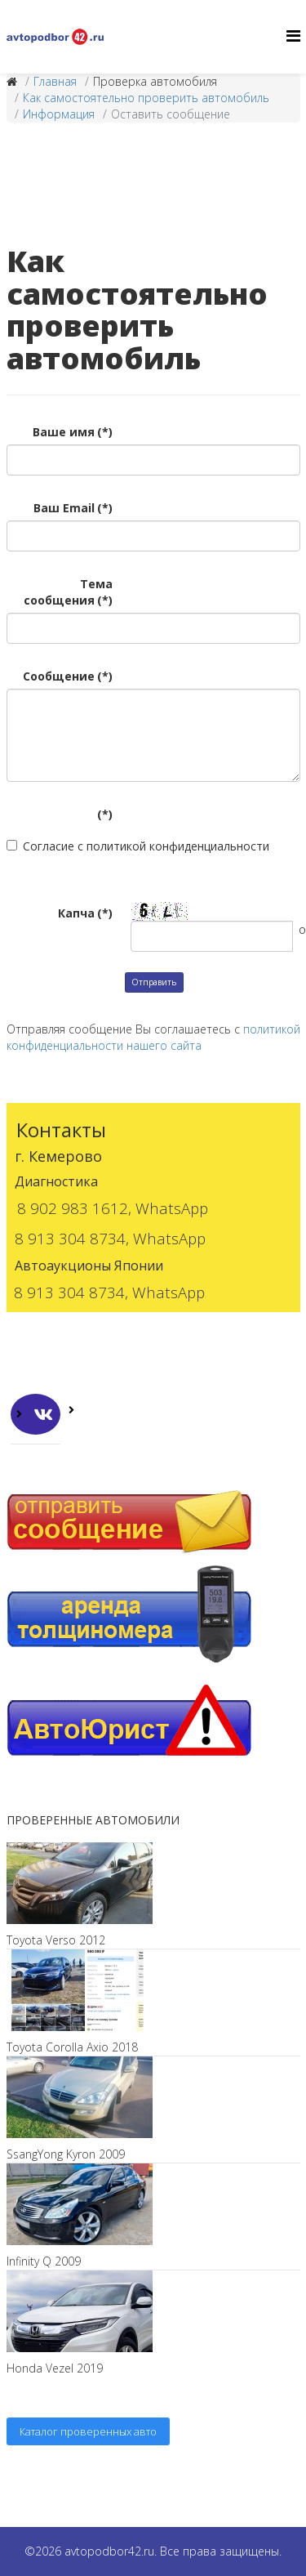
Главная (55, 81)
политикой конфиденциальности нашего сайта (153, 1037)
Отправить (153, 982)
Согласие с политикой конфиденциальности (138, 846)
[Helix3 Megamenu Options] (293, 35)
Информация (59, 114)
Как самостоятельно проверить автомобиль (146, 97)
